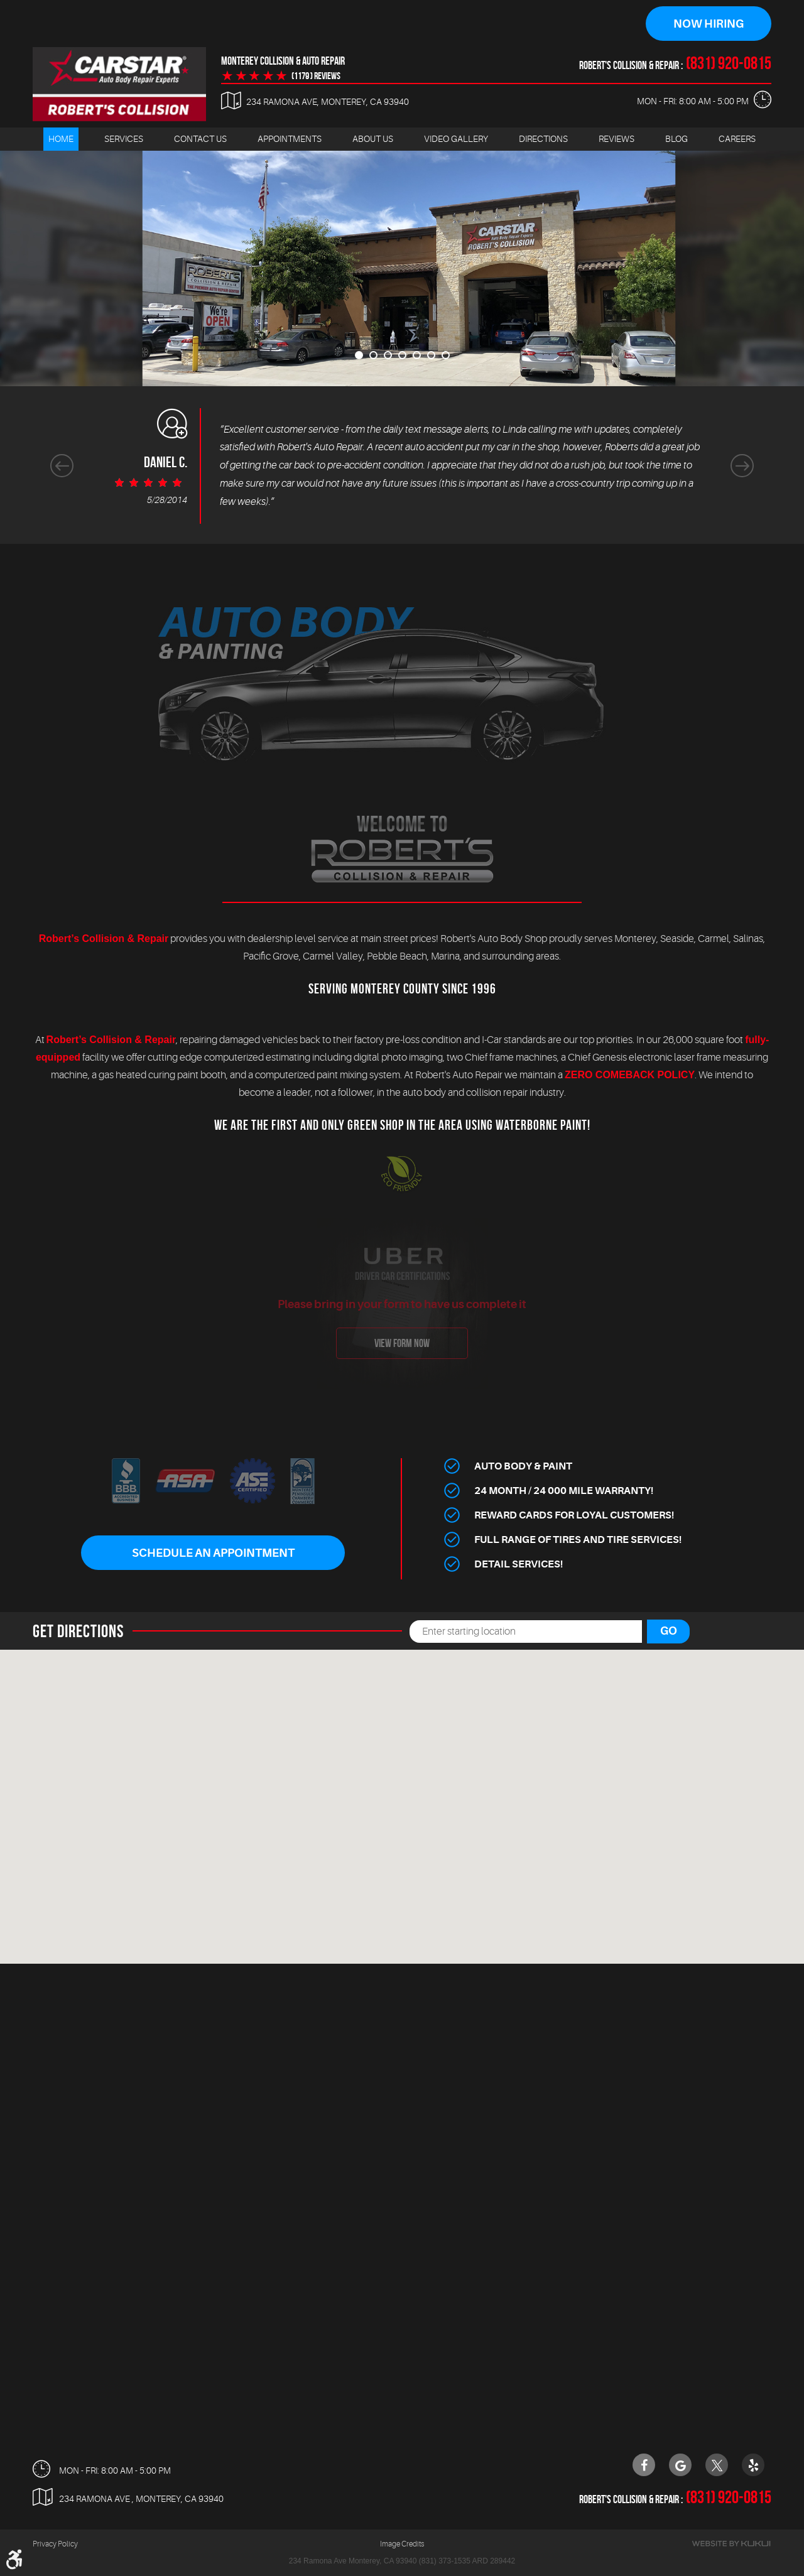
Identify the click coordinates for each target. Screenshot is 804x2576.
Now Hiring (708, 24)
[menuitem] (61, 139)
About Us (372, 139)
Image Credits (402, 2544)
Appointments (290, 139)
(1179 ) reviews (315, 76)
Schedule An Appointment (213, 1553)
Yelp (753, 2465)
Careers (737, 139)
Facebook (644, 2465)
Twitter (716, 2465)
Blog (676, 139)
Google (680, 2465)
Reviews (616, 139)
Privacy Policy (55, 2544)
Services (123, 139)
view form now (402, 1343)
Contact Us (200, 139)
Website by (731, 2543)
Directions (543, 139)
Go (668, 1631)
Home (60, 139)
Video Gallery (456, 139)
